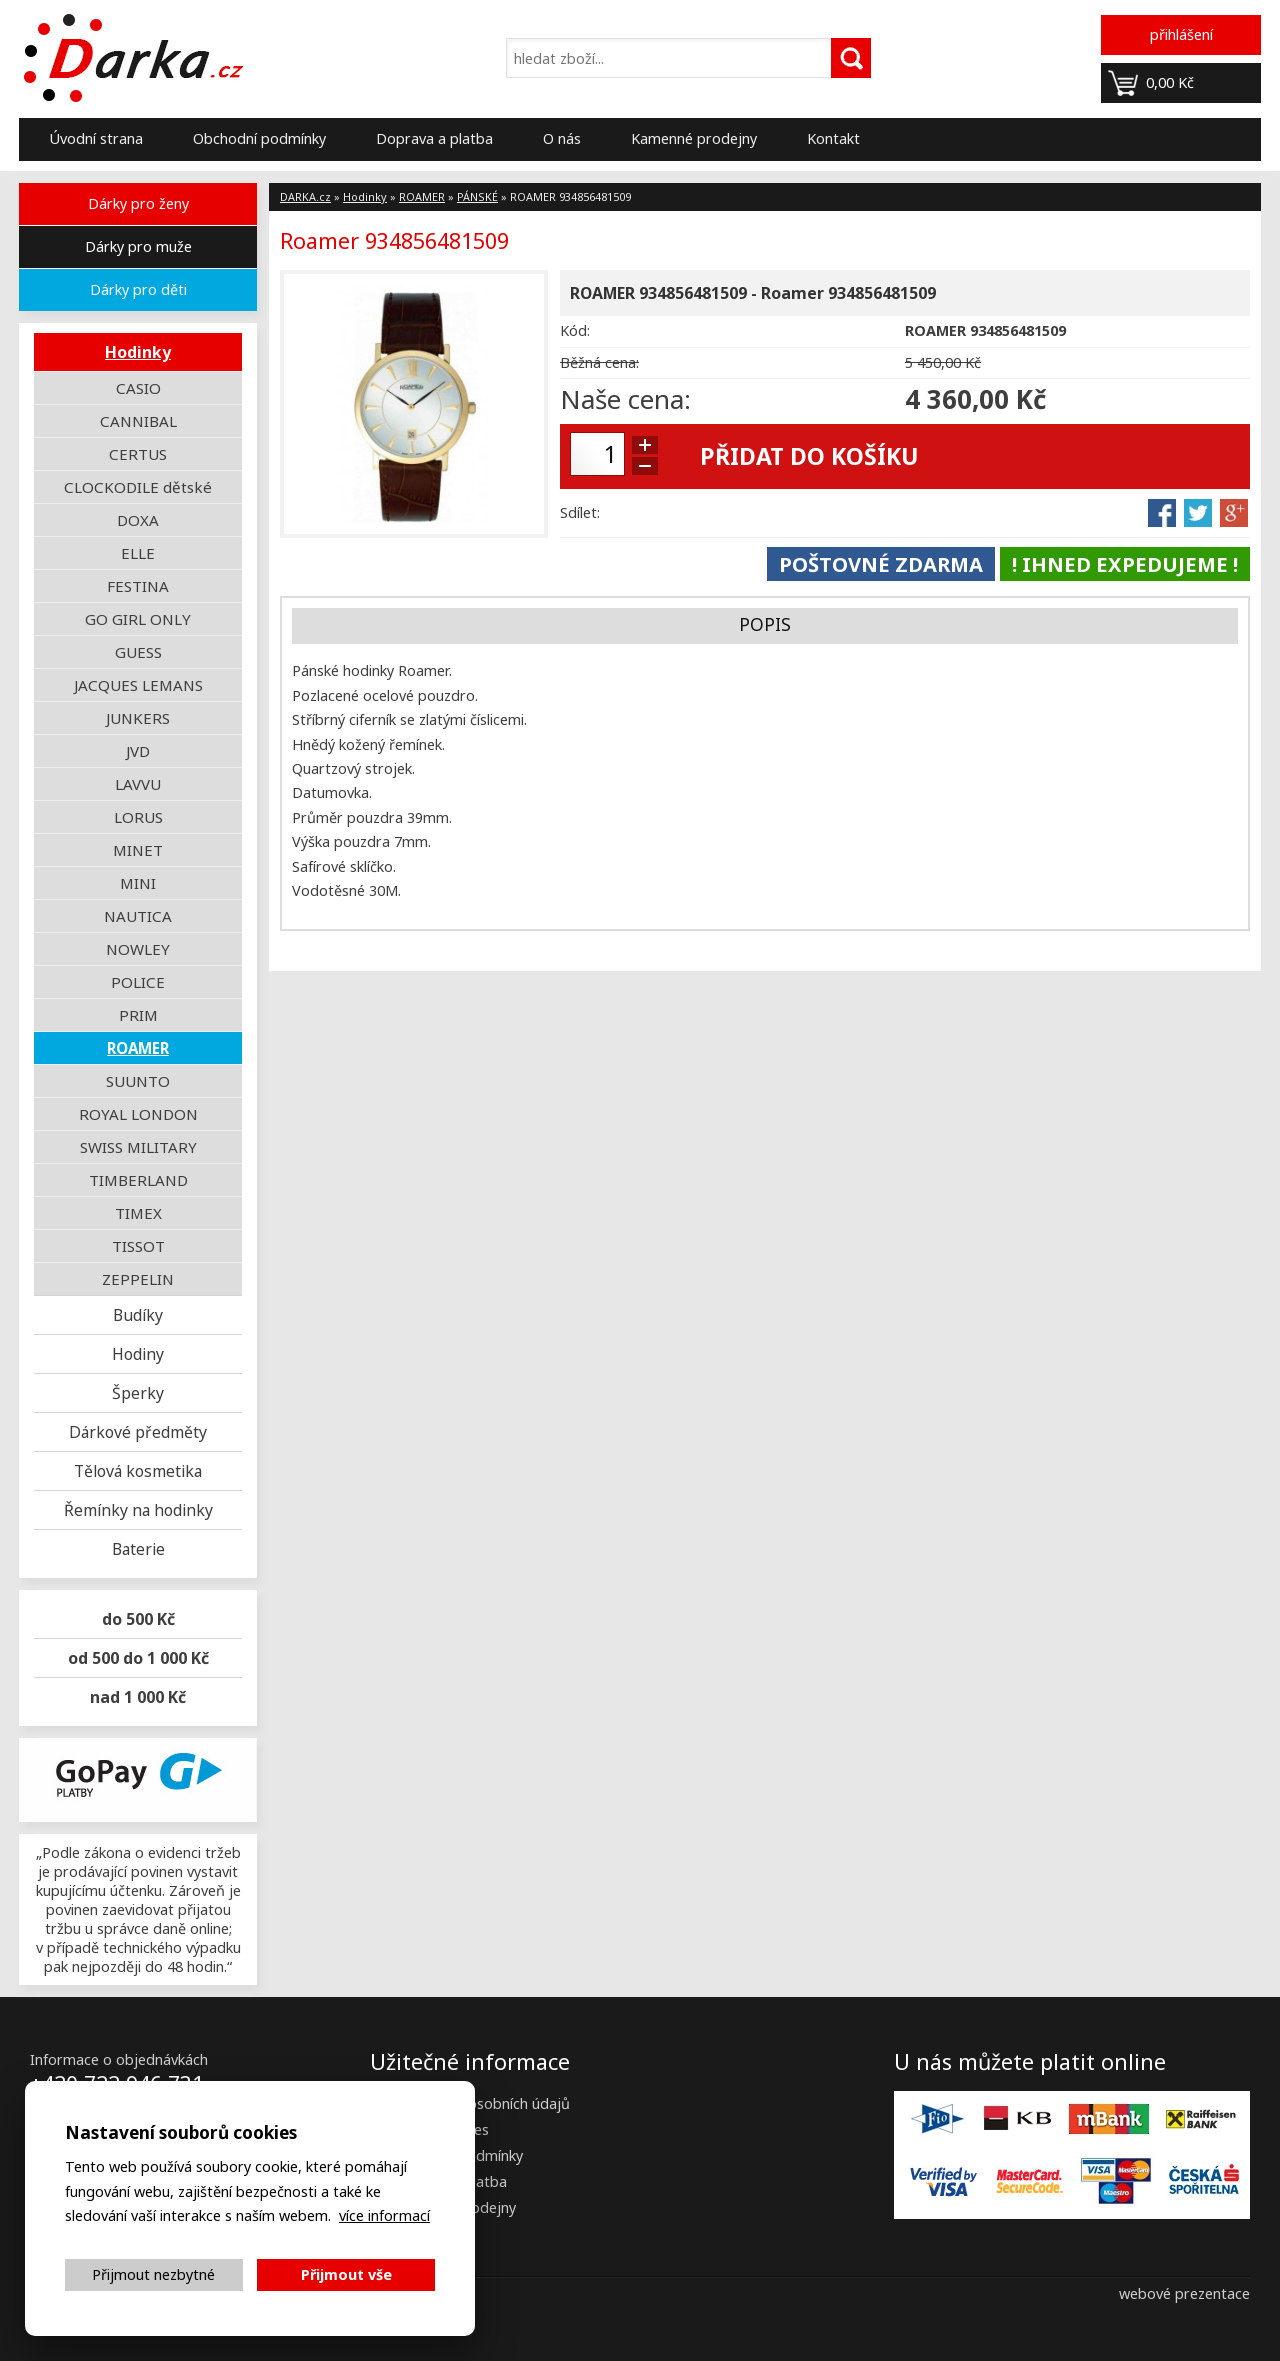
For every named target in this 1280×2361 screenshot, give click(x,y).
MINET (138, 850)
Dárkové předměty (138, 1432)
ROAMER (138, 1048)
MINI (138, 883)
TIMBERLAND (138, 1180)
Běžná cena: (599, 362)
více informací (384, 2215)
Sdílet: (580, 512)
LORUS (138, 817)
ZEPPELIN (138, 1279)
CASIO (138, 388)
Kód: (575, 330)
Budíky (138, 1315)
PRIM (138, 1015)
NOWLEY (138, 949)
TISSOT (138, 1246)
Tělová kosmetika (138, 1471)
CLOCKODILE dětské (138, 487)
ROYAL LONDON (138, 1114)
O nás (562, 138)
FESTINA (138, 586)
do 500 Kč (138, 1619)
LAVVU (138, 784)
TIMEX (138, 1213)
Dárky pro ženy (138, 203)
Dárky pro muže (138, 246)
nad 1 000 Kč (138, 1697)
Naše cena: (625, 399)
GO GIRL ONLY (138, 619)
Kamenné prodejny (694, 138)
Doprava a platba (434, 138)
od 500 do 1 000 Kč (138, 1658)
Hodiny (138, 1354)
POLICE (138, 982)
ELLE (138, 553)
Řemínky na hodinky (138, 1510)
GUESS (138, 652)
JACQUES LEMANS (138, 685)
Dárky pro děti (138, 289)
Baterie (138, 1549)
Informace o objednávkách (119, 2059)
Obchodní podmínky (259, 138)
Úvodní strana (96, 138)
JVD (138, 751)
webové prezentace (1184, 2293)
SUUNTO (138, 1081)
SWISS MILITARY (138, 1147)
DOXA (138, 520)
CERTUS (138, 454)
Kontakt (833, 138)
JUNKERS (138, 718)
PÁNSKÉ (477, 196)
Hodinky (138, 352)
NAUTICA (138, 916)
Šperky (138, 1393)
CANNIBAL (138, 421)
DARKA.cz (305, 196)
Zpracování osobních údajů (480, 2103)
